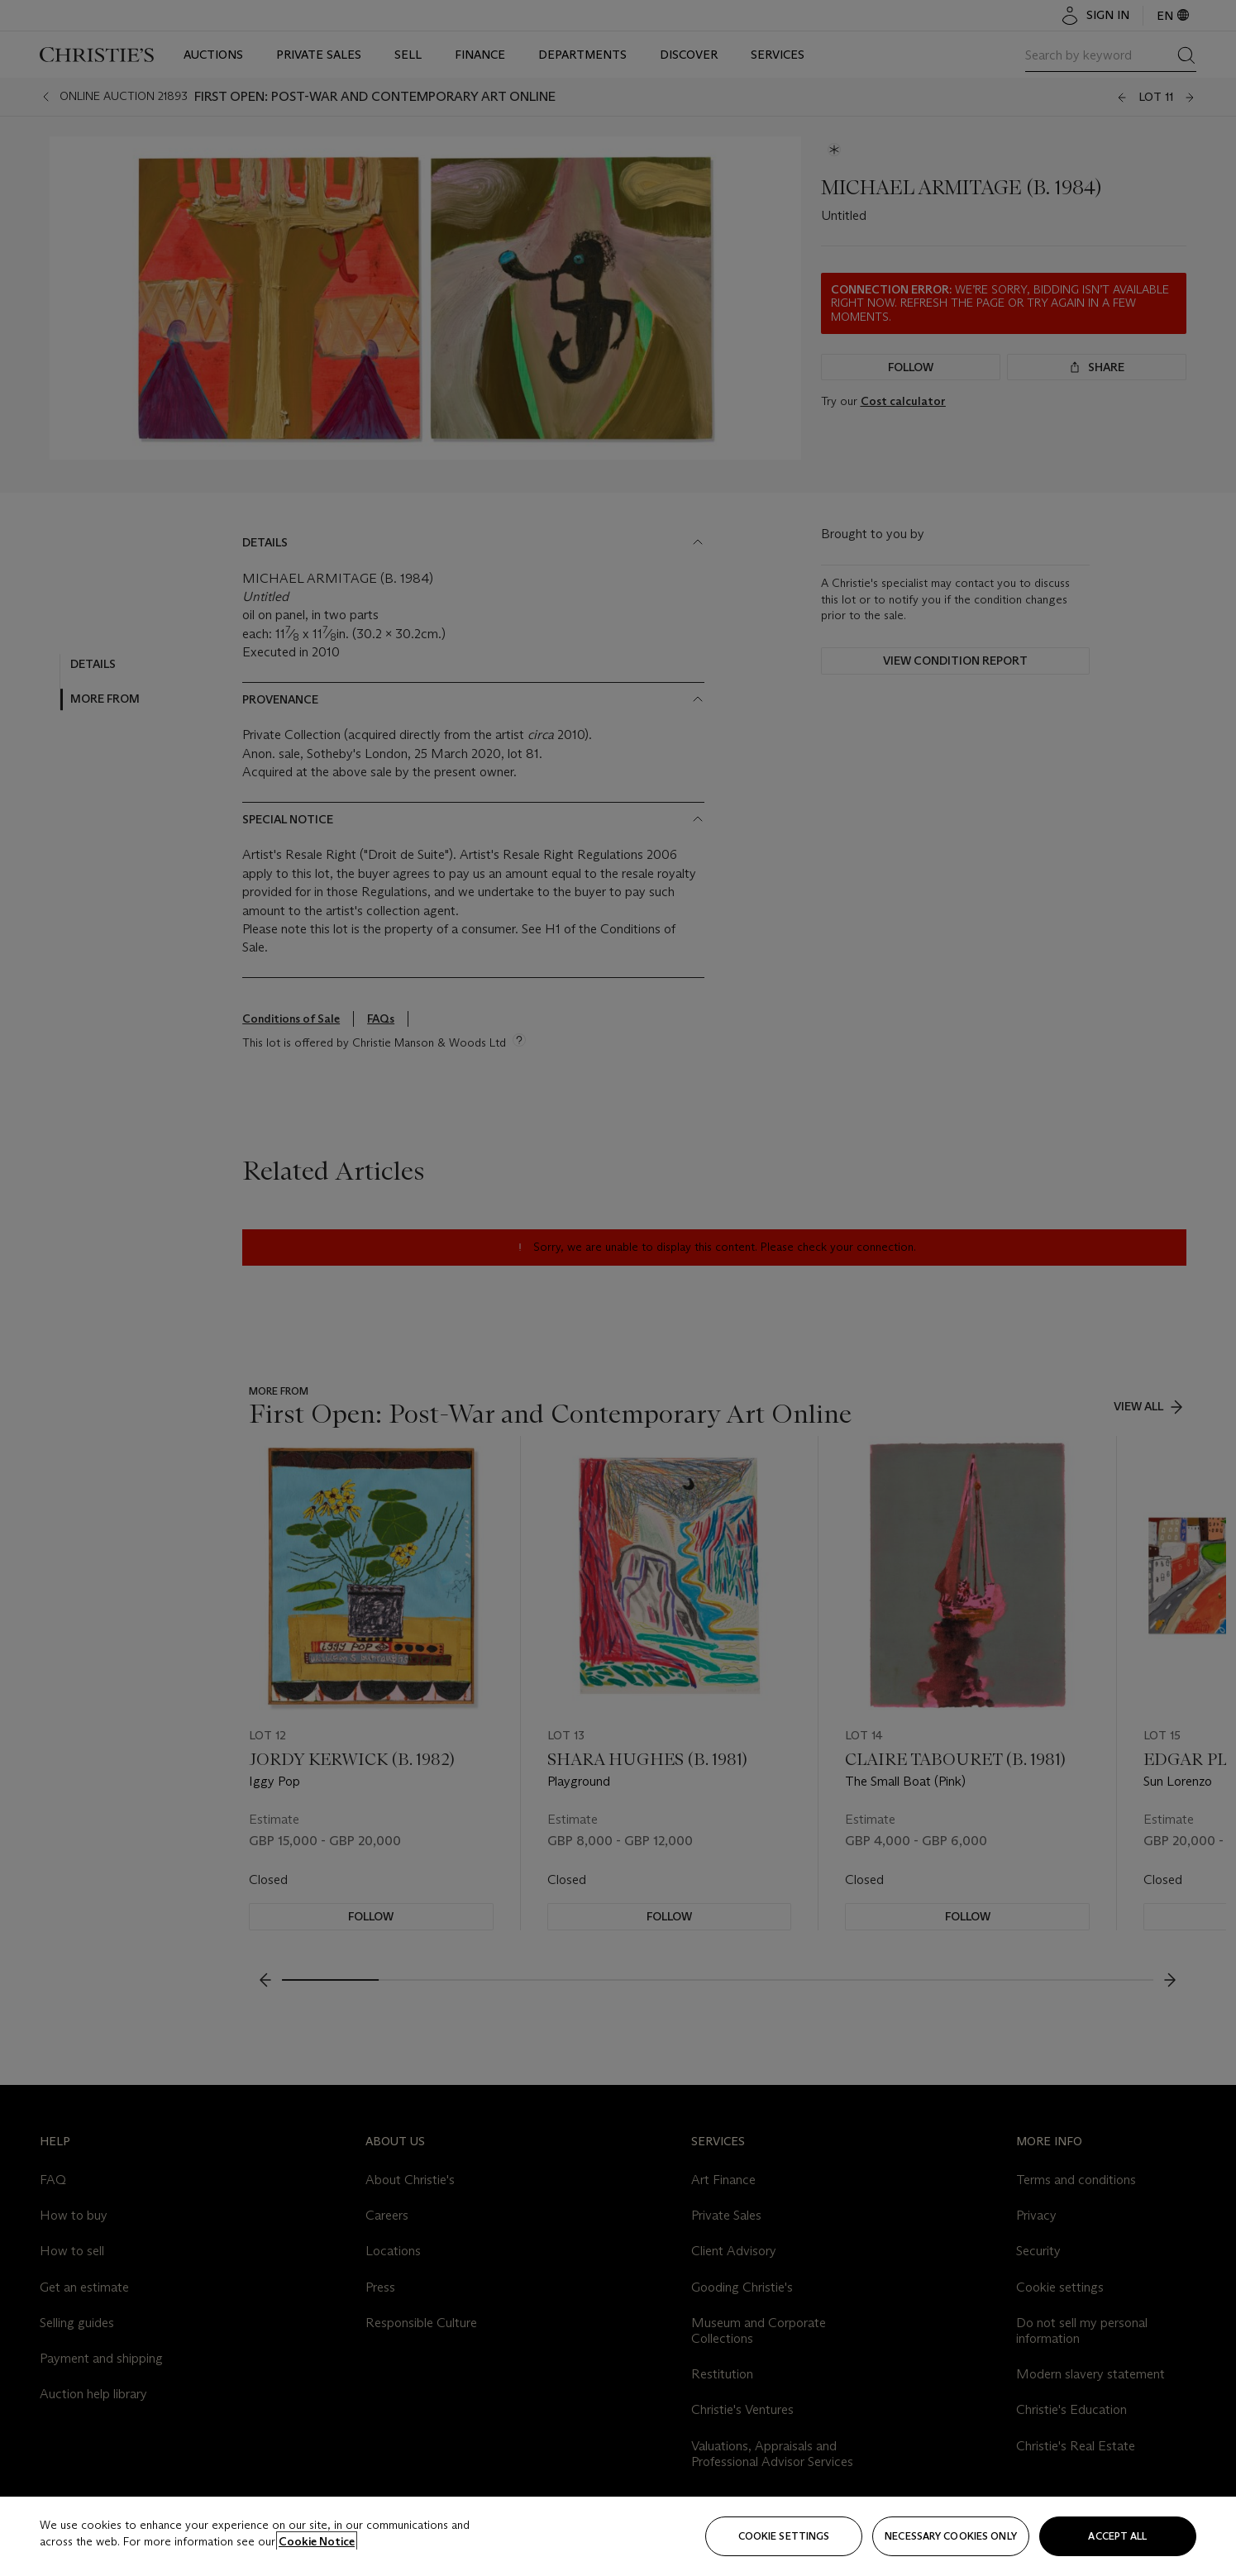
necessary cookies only (951, 2536)
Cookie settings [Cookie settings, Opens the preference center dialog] (784, 2536)
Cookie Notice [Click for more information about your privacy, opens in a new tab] (317, 2541)
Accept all (1117, 2536)
